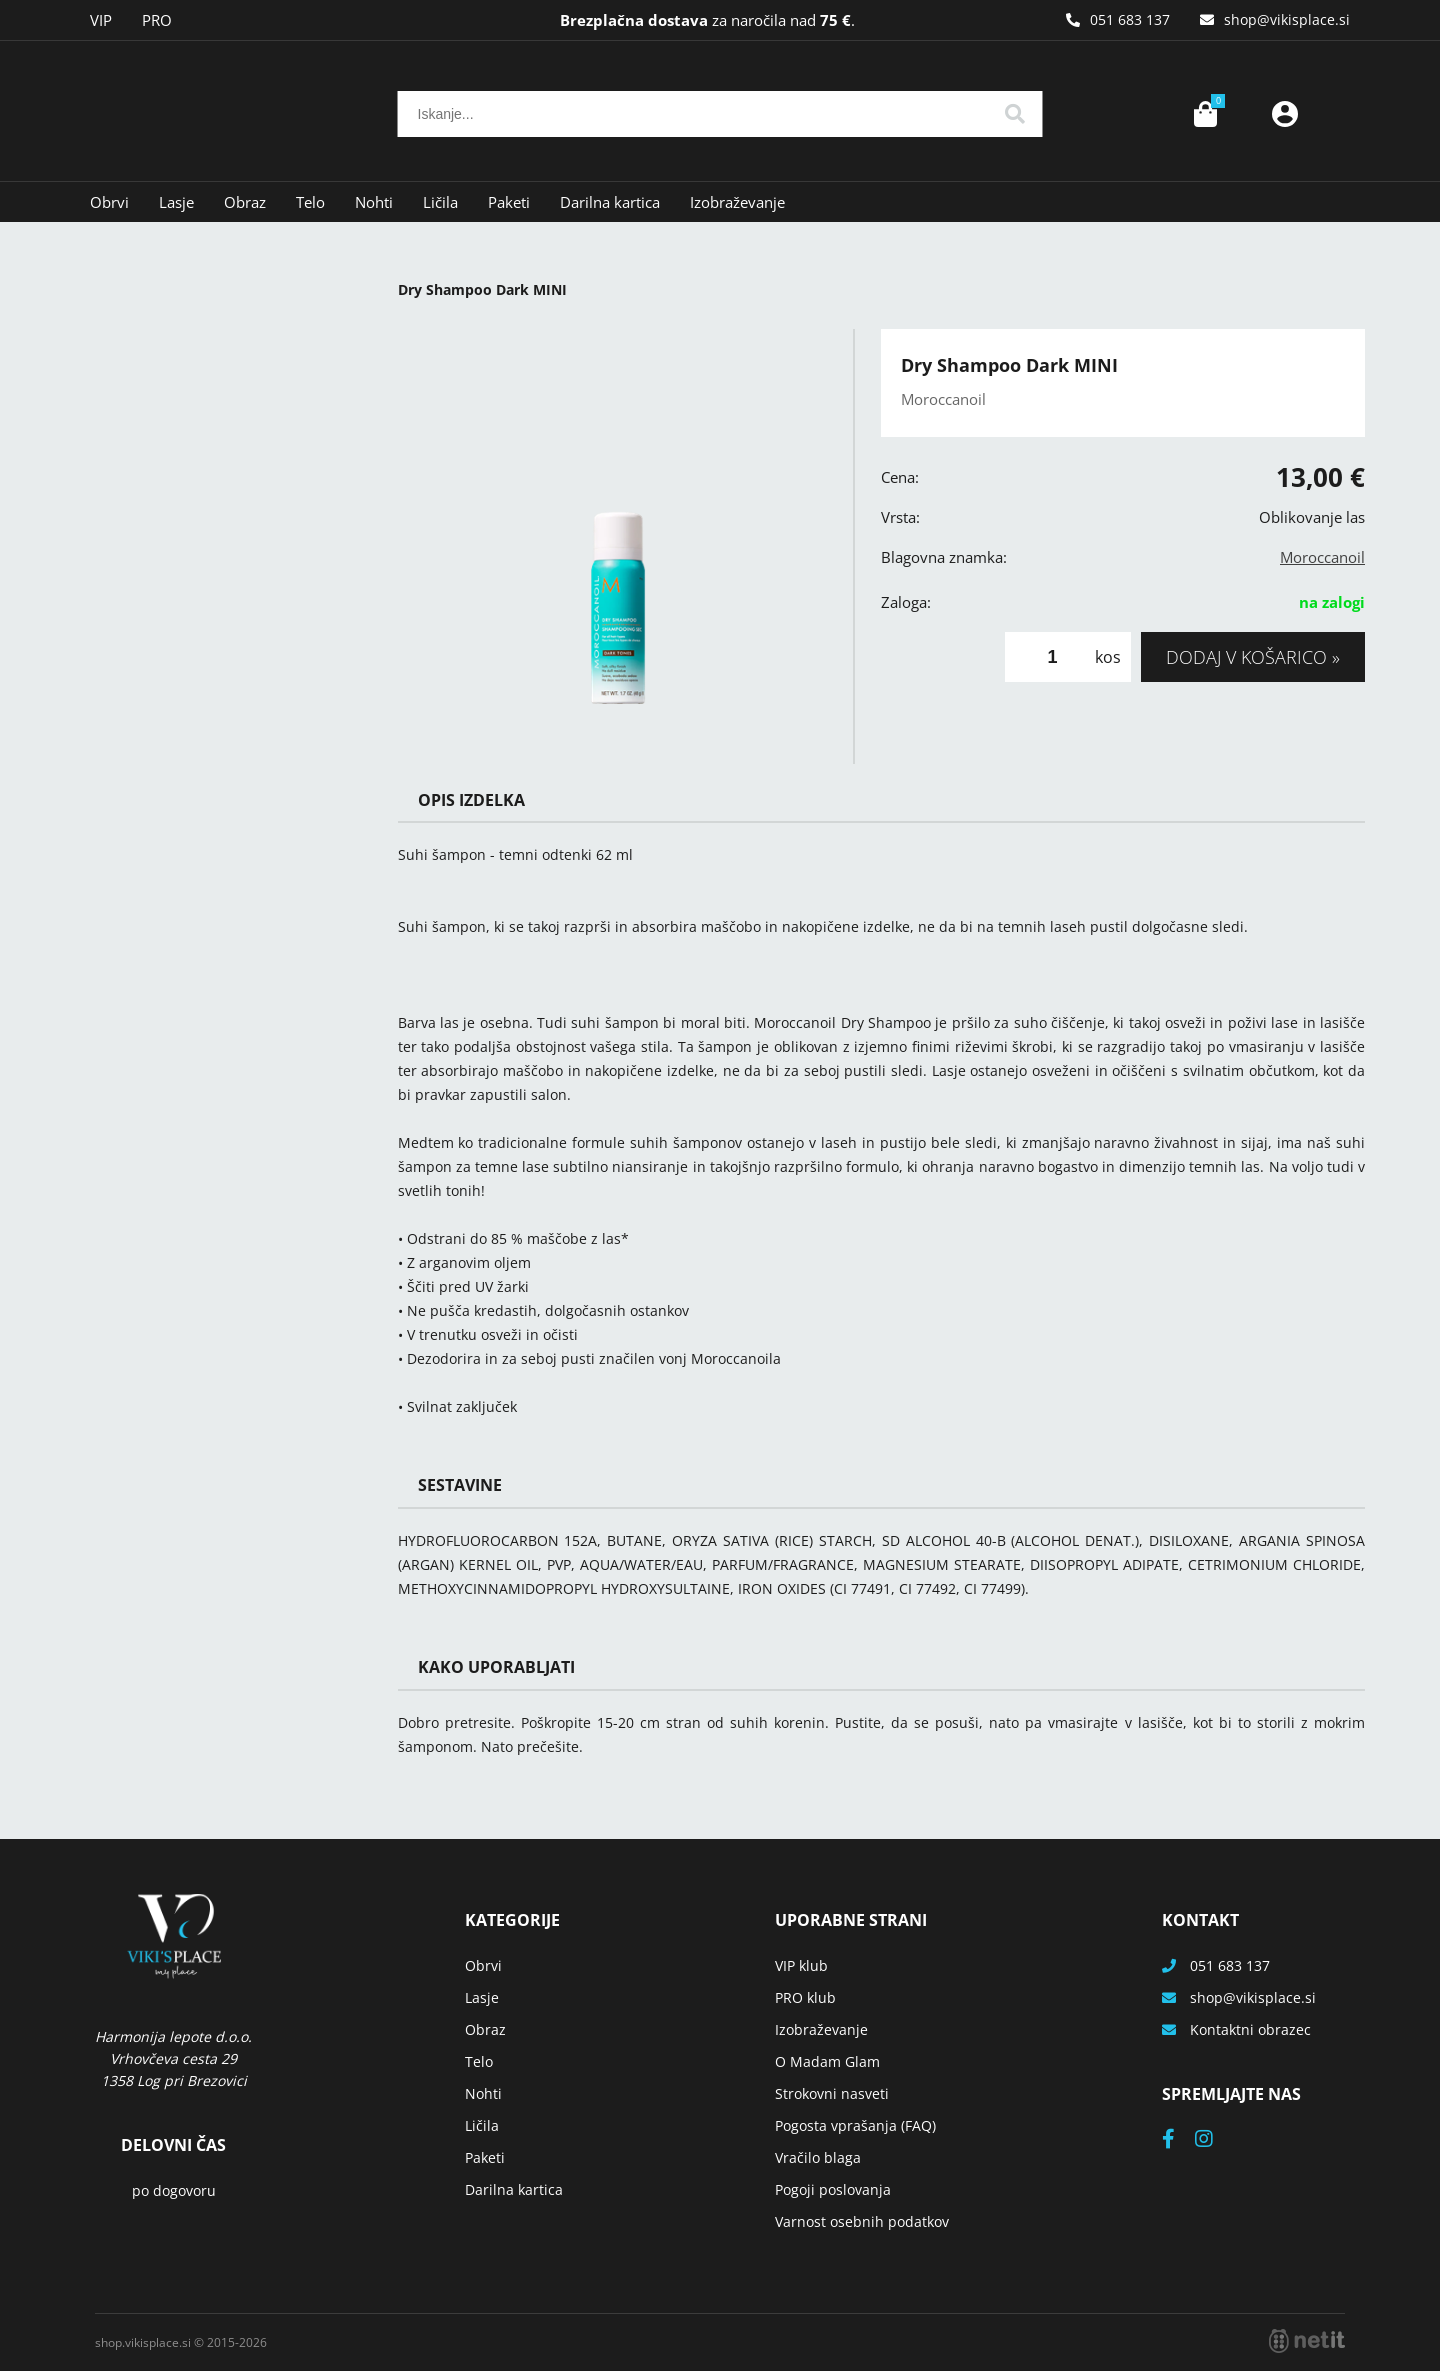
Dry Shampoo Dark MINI (482, 289)
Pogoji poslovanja (833, 2189)
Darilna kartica (610, 202)
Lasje (176, 202)
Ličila (440, 202)
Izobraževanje (737, 202)
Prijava (1285, 114)
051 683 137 (1130, 19)
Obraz (245, 202)
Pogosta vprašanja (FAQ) (855, 2125)
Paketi (509, 202)
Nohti (374, 202)
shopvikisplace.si (1287, 19)
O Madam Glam (827, 2061)
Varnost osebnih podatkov (862, 2221)
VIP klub (801, 1965)
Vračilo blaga (818, 2157)
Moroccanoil (1322, 557)
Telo (310, 202)
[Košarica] (1205, 114)
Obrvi (109, 202)
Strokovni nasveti (832, 2093)
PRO (157, 20)
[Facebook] (1178, 2140)
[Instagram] (1214, 2140)
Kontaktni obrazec (1250, 2029)
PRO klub (805, 1997)
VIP (101, 20)
